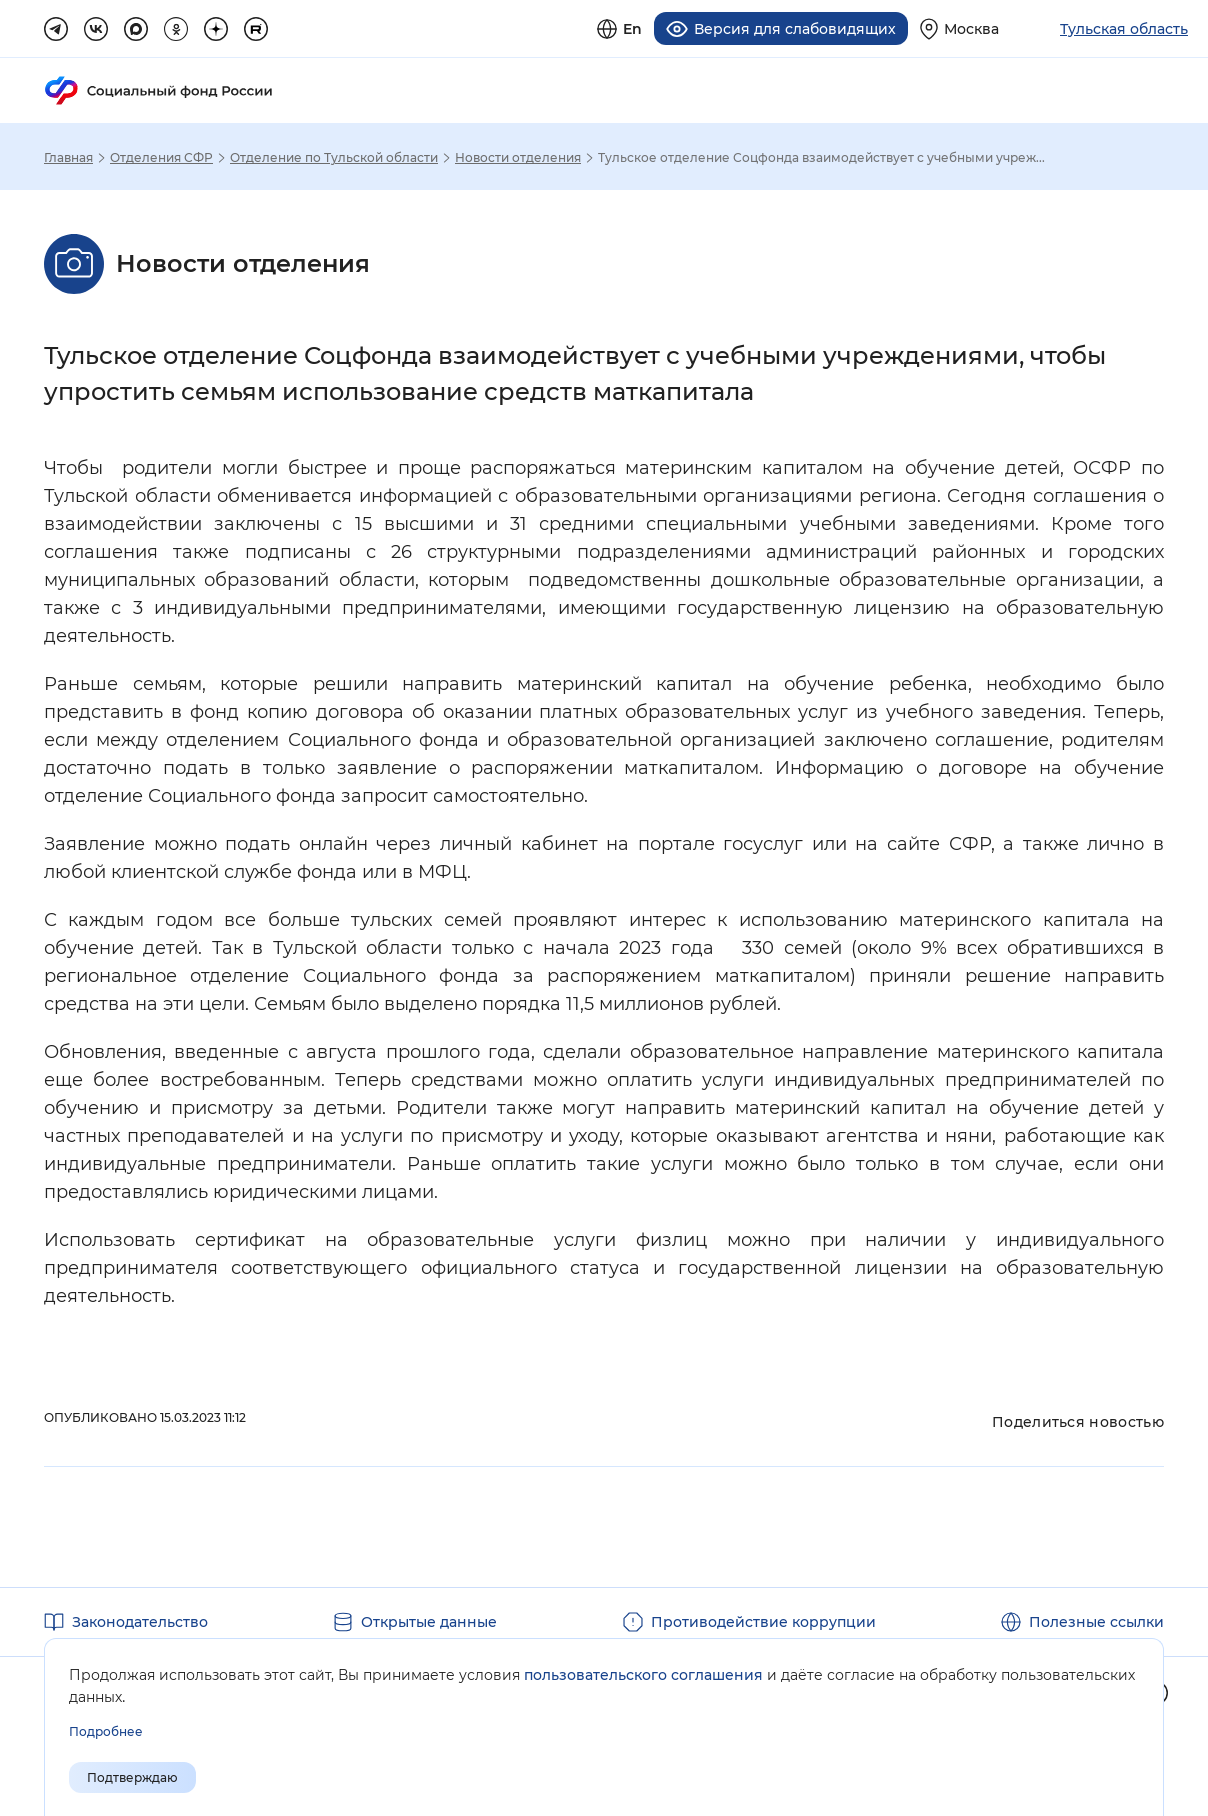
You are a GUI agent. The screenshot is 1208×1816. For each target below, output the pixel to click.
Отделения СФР (161, 158)
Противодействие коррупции (763, 1622)
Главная (68, 158)
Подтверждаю (132, 1777)
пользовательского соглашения (643, 1675)
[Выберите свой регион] (959, 28)
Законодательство (140, 1622)
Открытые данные (429, 1622)
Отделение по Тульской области (334, 158)
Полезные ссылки (1096, 1622)
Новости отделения (518, 158)
